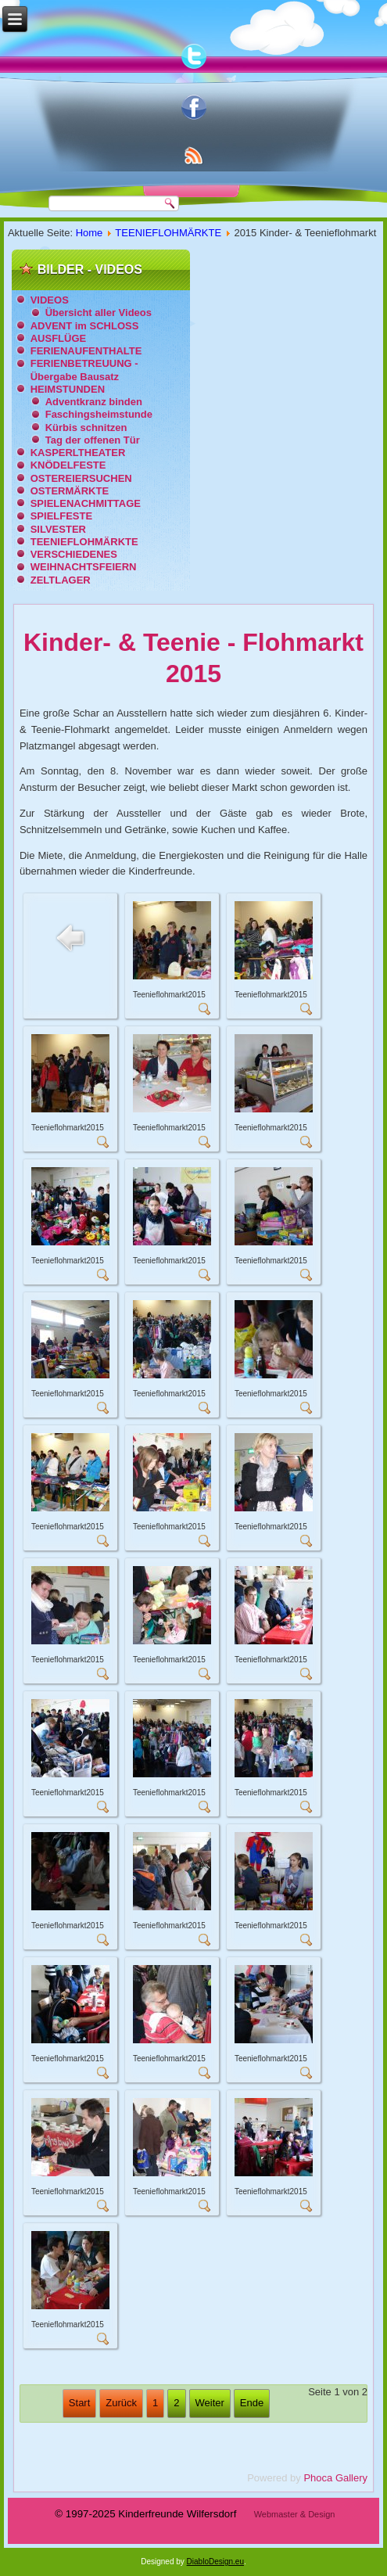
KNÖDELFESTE (68, 465)
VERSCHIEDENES (73, 554)
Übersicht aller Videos (98, 312)
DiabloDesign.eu (215, 2561)
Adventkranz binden (93, 402)
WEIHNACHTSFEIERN (83, 567)
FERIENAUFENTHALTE (86, 351)
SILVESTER (58, 529)
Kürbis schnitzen (86, 427)
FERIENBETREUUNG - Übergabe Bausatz (84, 369)
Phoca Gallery (335, 2478)
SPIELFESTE (61, 516)
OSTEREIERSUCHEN (81, 478)
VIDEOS (49, 300)
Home (89, 233)
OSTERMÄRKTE (69, 491)
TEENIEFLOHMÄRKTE (168, 233)
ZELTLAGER (60, 580)
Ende (251, 2403)
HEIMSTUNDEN (67, 389)
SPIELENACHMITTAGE (85, 503)
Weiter (209, 2403)
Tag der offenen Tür (92, 440)
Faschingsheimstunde (98, 414)
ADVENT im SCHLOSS (84, 326)
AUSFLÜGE (58, 338)
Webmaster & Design (294, 2514)
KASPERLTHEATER (78, 452)
